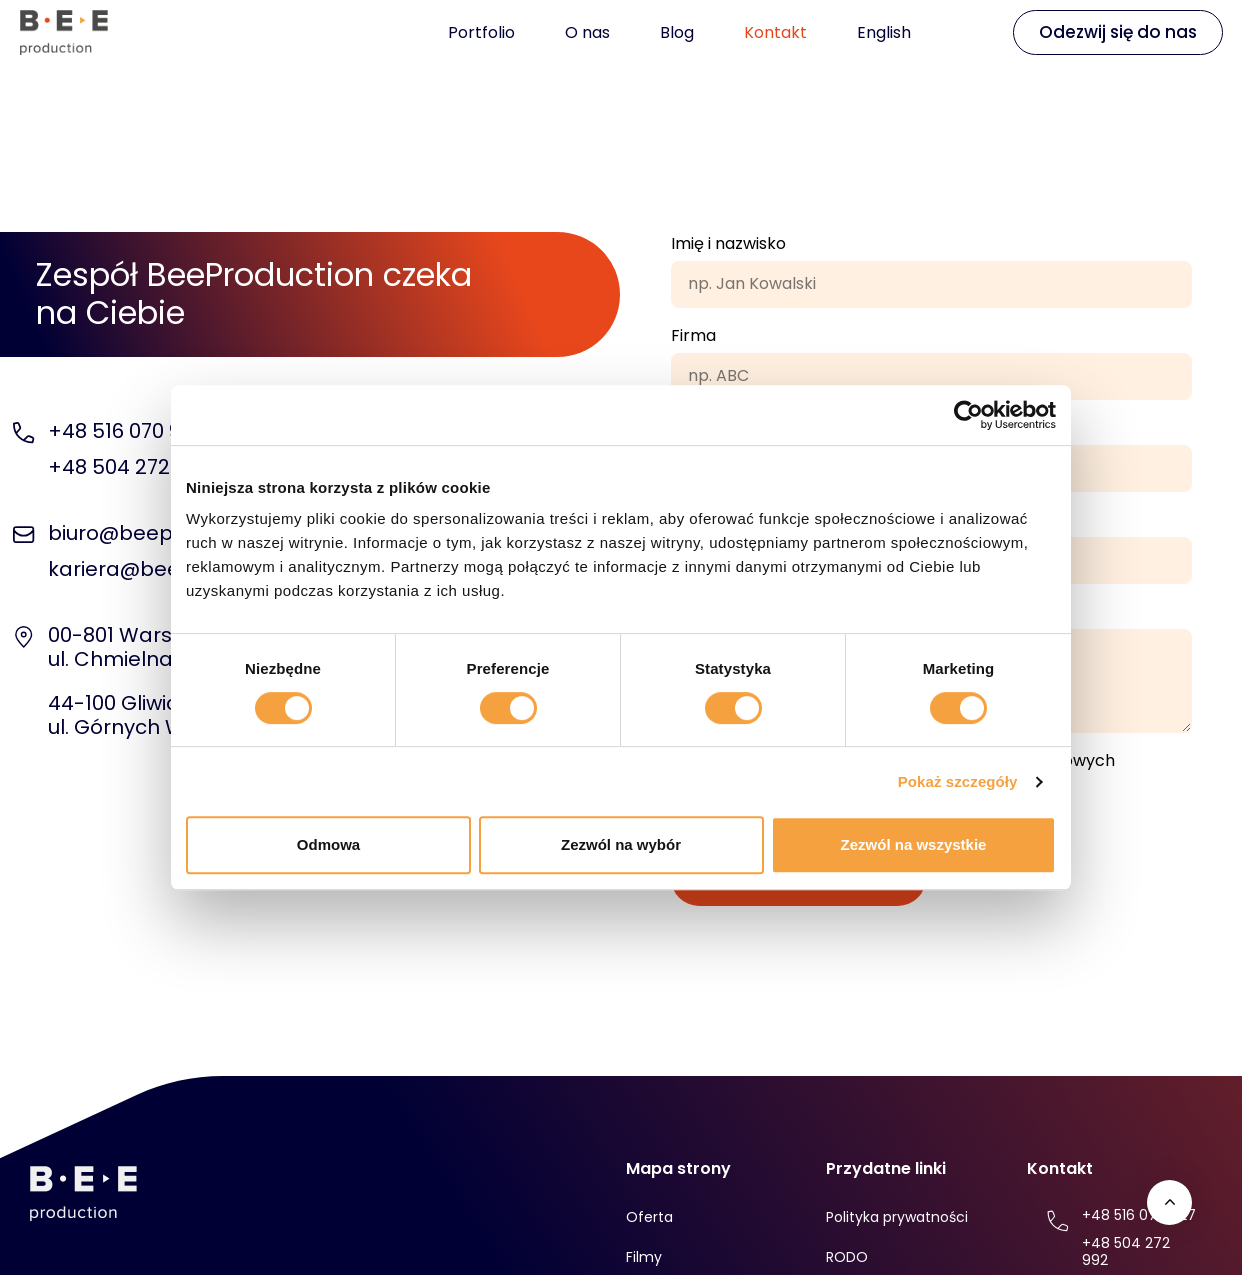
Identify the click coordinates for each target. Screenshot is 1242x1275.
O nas (587, 32)
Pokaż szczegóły (958, 781)
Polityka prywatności (897, 1217)
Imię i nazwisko (728, 243)
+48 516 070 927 (126, 431)
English (884, 32)
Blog (677, 32)
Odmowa (328, 844)
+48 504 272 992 (129, 467)
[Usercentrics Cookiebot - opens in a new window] (968, 415)
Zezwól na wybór (621, 844)
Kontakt (775, 32)
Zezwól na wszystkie (914, 844)
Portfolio (481, 32)
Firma (693, 335)
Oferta (649, 1217)
